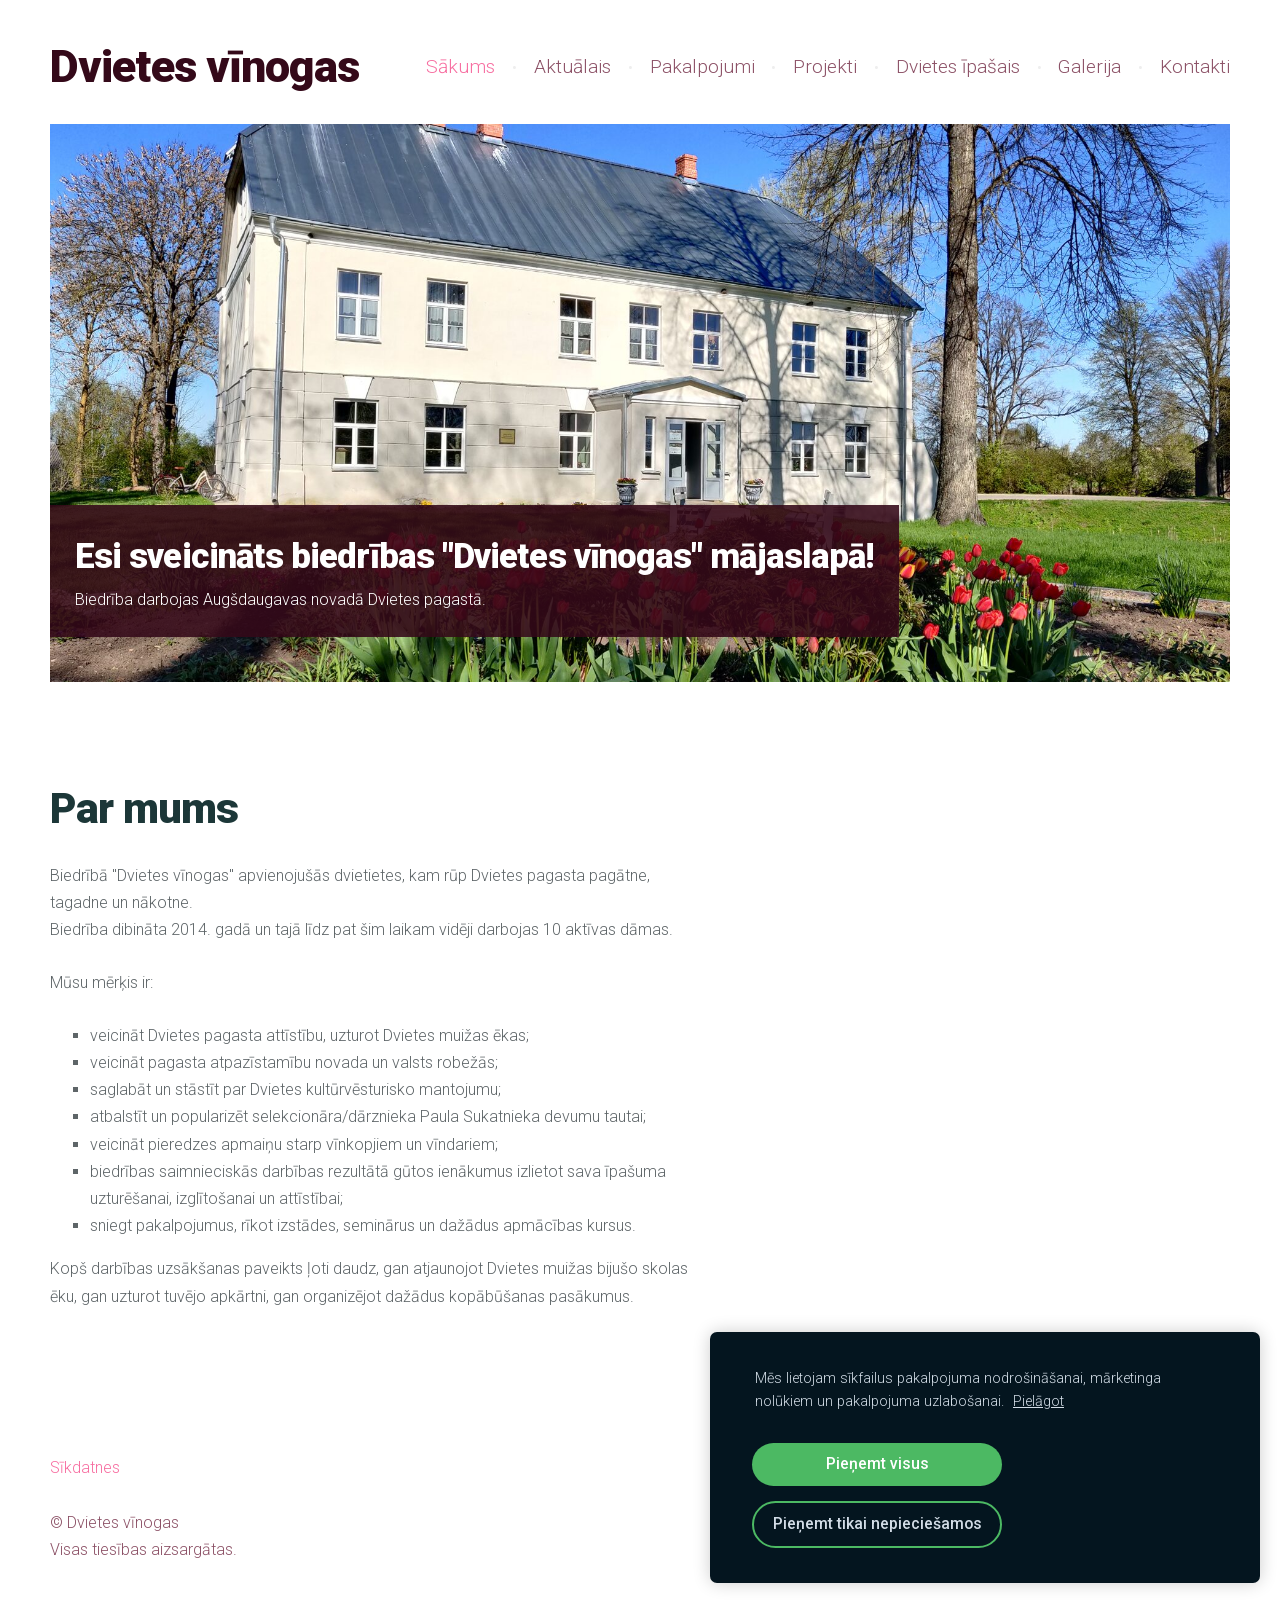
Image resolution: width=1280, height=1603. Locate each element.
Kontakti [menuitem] (1195, 66)
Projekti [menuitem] (825, 66)
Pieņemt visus (877, 1463)
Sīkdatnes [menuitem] (85, 1467)
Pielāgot (1038, 1401)
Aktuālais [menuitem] (572, 66)
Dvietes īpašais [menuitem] (958, 66)
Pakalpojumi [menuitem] (702, 66)
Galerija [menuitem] (1089, 66)
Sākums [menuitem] (460, 66)
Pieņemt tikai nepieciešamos (877, 1523)
